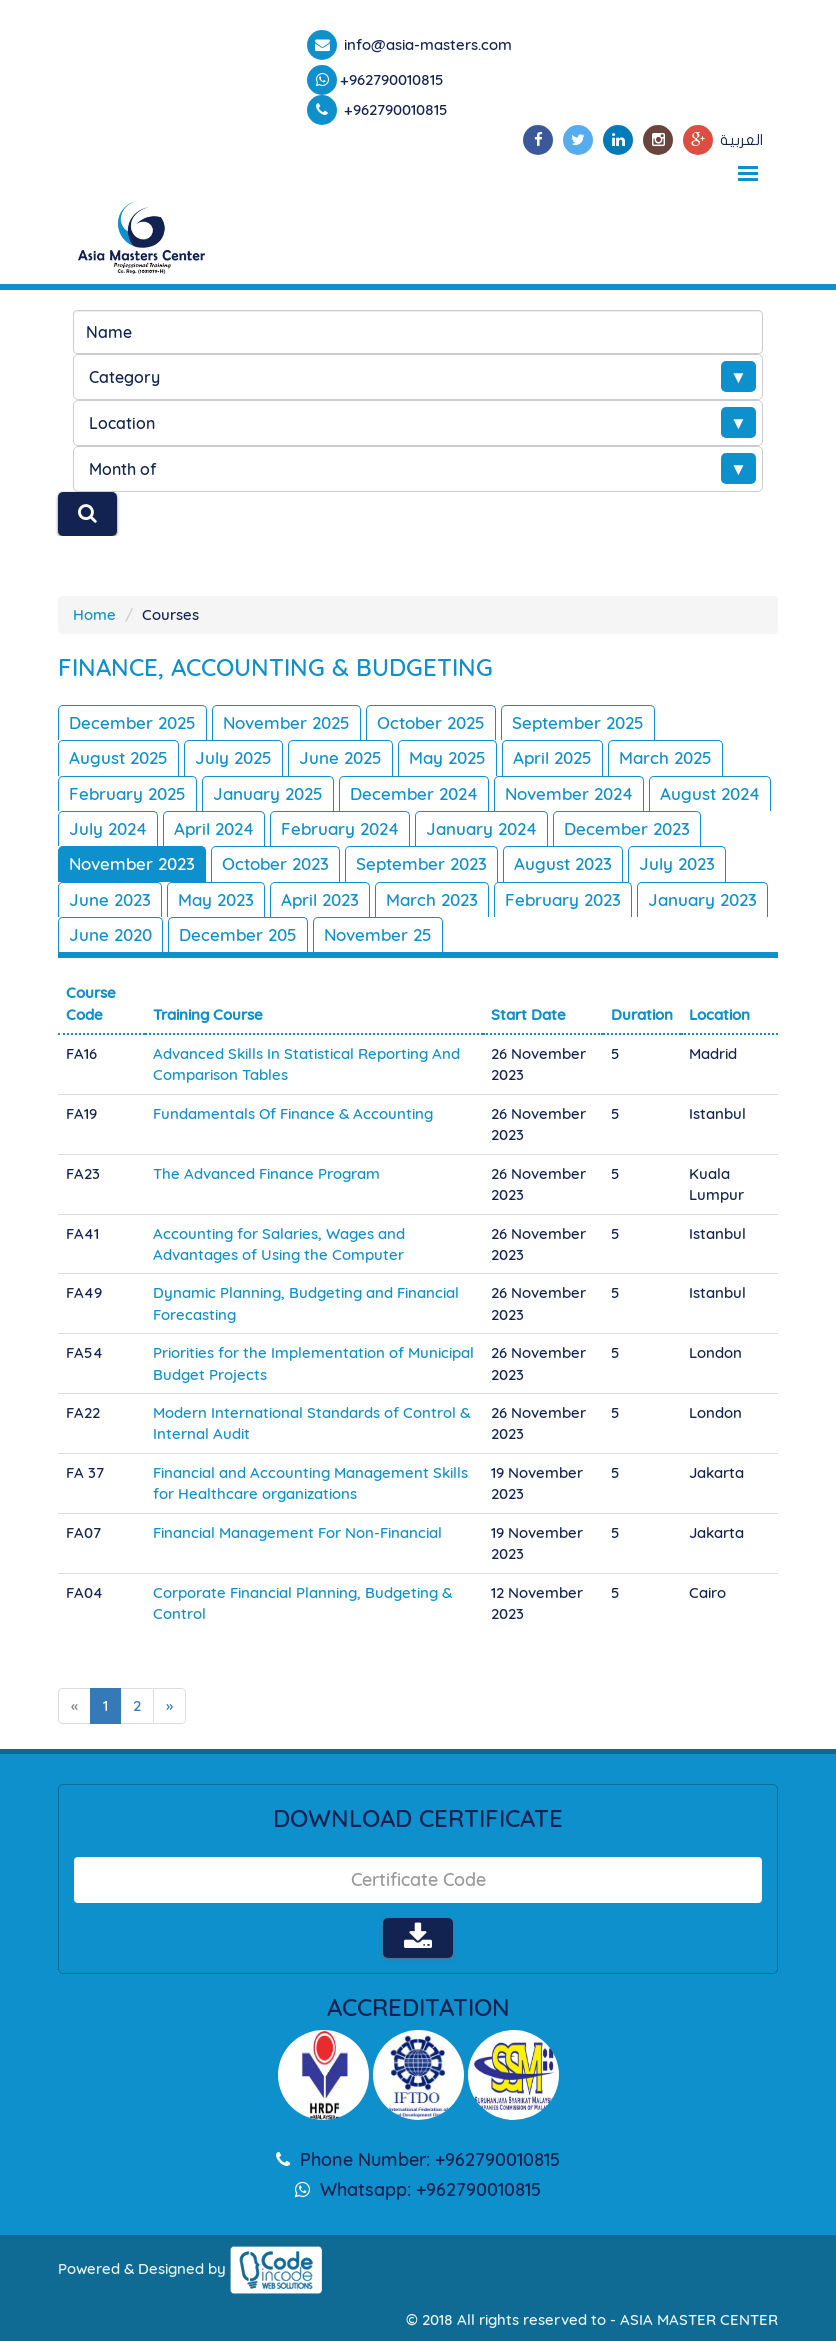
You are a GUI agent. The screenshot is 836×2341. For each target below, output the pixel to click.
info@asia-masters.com (426, 44)
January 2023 (702, 899)
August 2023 (563, 863)
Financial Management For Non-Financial (297, 1532)
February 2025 (127, 793)
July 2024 (108, 828)
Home (94, 614)
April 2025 (552, 757)
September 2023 (421, 863)
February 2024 (340, 828)
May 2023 (216, 899)
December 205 (238, 934)
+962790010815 (392, 79)
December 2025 (132, 722)
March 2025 (665, 757)
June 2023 (110, 899)
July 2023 (677, 863)
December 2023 (627, 828)
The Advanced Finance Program (266, 1173)
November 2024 (569, 793)
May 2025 (447, 757)
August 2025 (118, 757)
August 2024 (710, 793)
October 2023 (275, 863)
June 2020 (110, 934)
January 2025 (268, 793)
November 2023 (132, 863)
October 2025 (431, 722)
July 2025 (233, 757)
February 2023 (563, 899)
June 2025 (340, 757)
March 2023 (432, 899)
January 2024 (481, 828)
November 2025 (286, 722)
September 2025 (578, 722)
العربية (741, 140)
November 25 (378, 934)
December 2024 (414, 793)
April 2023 (320, 899)
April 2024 (214, 828)
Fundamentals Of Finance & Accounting (293, 1113)
